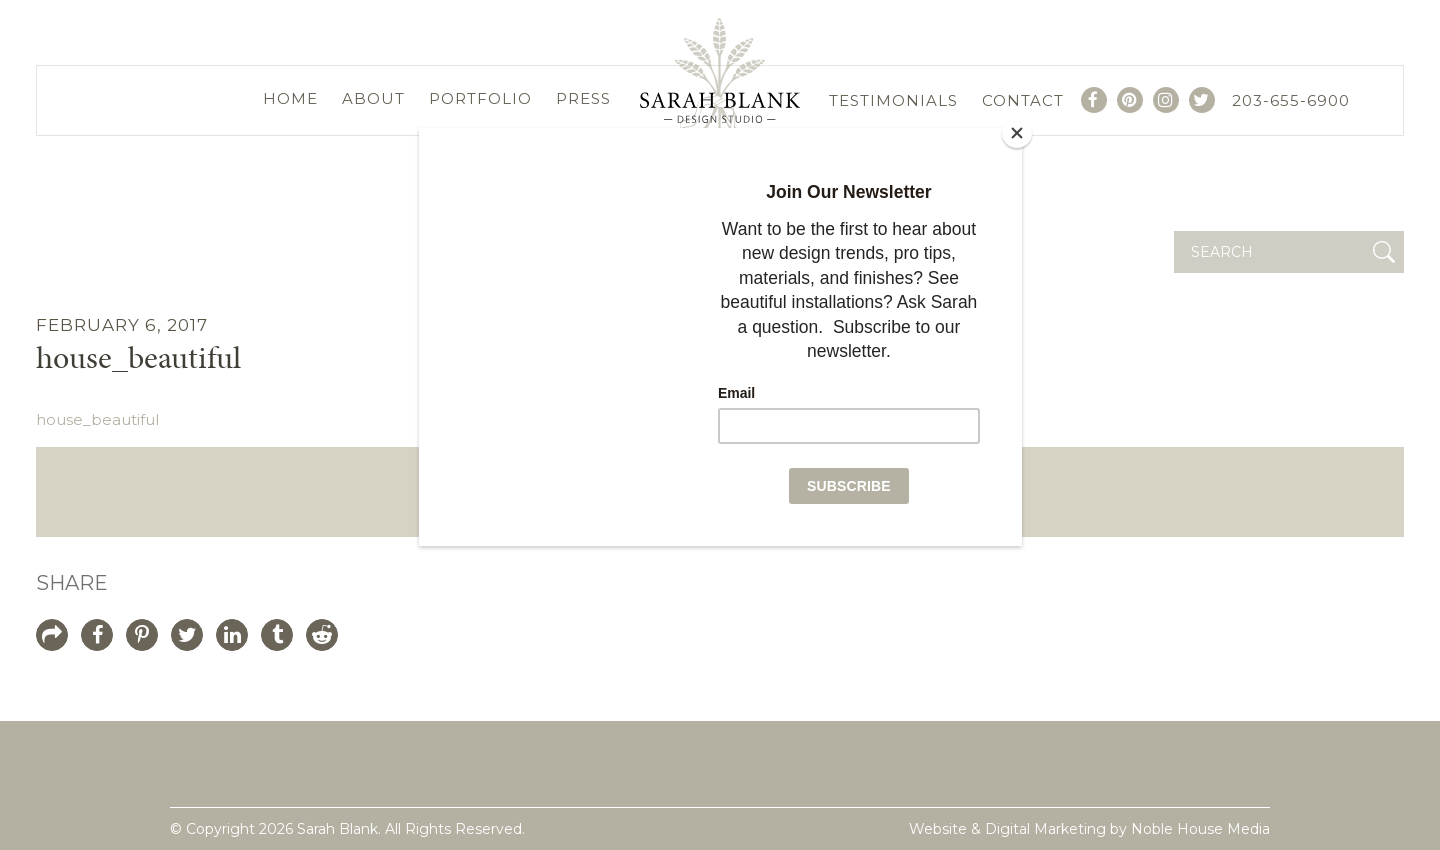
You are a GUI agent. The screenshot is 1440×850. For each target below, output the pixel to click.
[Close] (1017, 133)
